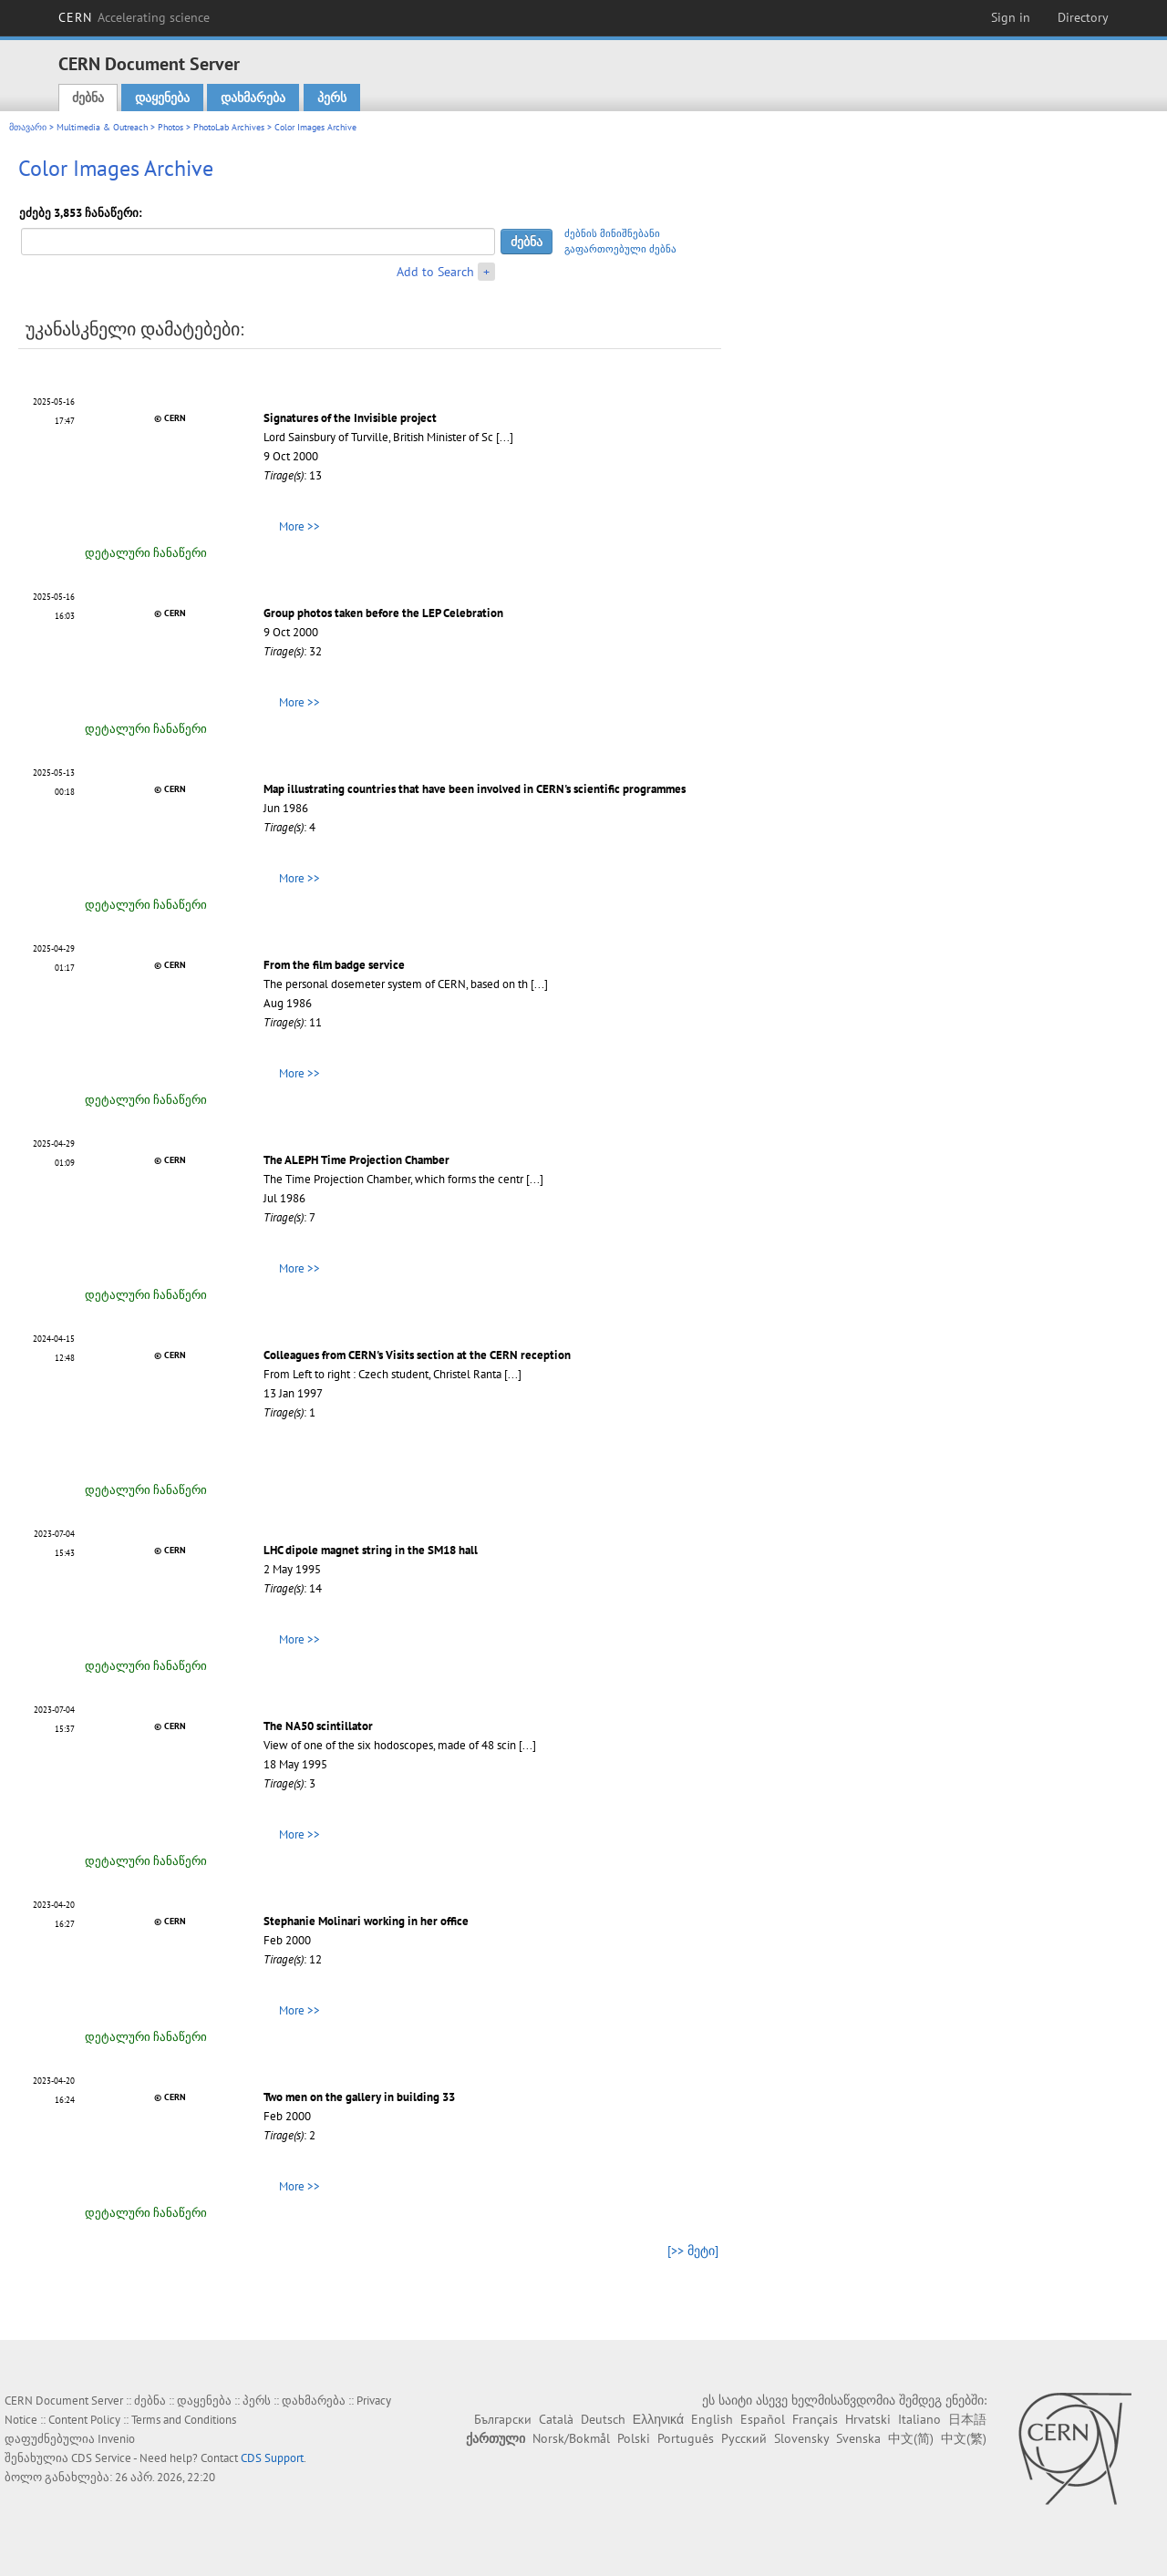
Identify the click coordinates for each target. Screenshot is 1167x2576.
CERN (134, 17)
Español (762, 2419)
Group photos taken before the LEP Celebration (383, 613)
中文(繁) (963, 2438)
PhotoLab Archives (228, 127)
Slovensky (801, 2438)
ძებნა (88, 97)
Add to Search (435, 271)
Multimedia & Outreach (102, 127)
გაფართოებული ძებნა (620, 248)
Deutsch (603, 2419)
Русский (744, 2438)
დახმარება (253, 97)
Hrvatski (868, 2419)
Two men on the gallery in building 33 (359, 2097)
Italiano (919, 2419)
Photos (170, 127)
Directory (1083, 17)
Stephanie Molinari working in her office (366, 1921)
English (712, 2419)
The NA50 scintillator (318, 1726)
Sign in (1010, 17)
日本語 (967, 2419)
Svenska (858, 2438)
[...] (504, 437)
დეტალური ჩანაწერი (146, 553)
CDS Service (101, 2458)
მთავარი (27, 127)
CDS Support (272, 2458)
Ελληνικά (658, 2419)
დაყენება (162, 97)
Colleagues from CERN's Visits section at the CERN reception (417, 1355)
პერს (331, 97)
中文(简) (911, 2438)
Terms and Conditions (183, 2419)
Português (685, 2438)
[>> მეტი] (692, 2250)
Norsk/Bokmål (571, 2438)
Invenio (116, 2439)
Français (815, 2419)
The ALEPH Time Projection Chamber (356, 1160)
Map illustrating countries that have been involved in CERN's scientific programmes (474, 789)
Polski (633, 2438)
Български (503, 2419)
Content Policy (84, 2419)
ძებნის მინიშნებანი (612, 233)
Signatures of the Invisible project (350, 418)
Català (556, 2419)
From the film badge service (334, 965)
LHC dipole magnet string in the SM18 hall (370, 1550)
